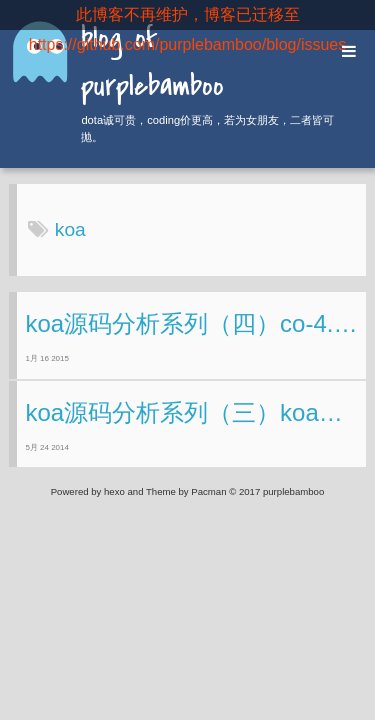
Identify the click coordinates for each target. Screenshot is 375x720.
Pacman (208, 491)
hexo (114, 491)
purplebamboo (293, 491)
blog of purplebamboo (152, 64)
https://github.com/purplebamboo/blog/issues (188, 44)
